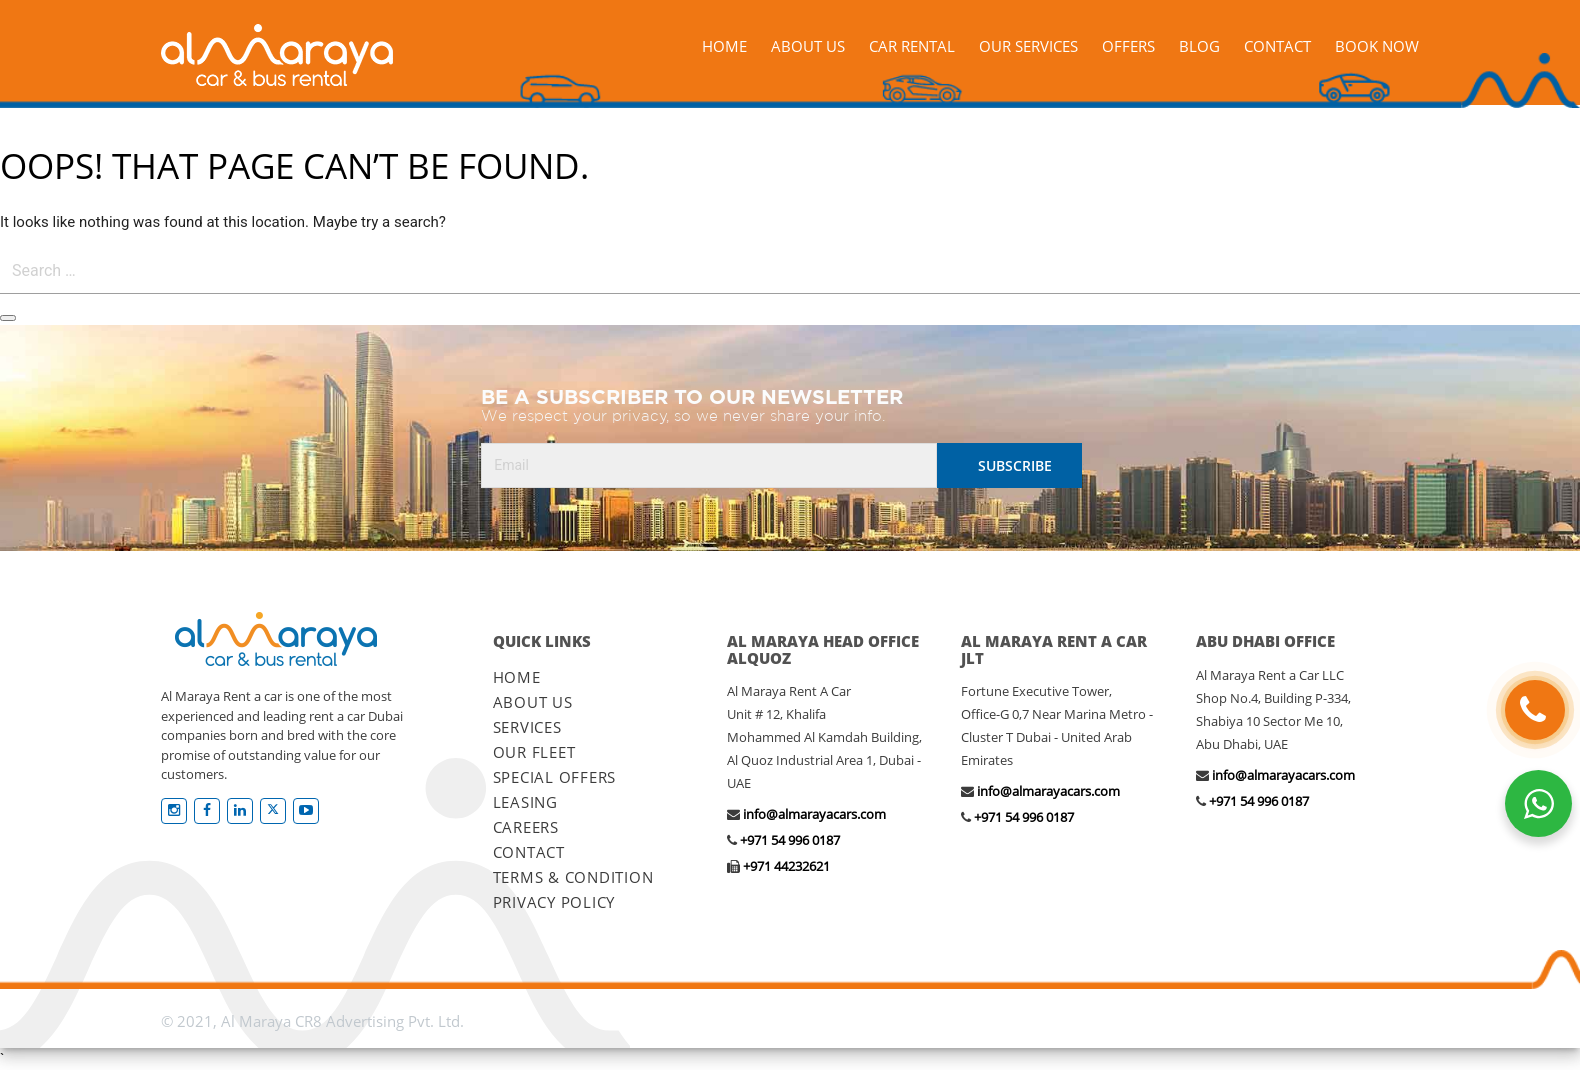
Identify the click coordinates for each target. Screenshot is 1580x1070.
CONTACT (529, 852)
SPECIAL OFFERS (555, 777)
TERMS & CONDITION (573, 877)
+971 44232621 (786, 866)
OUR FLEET (534, 752)
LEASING (525, 802)
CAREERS (526, 827)
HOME (517, 677)
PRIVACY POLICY (554, 902)
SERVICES (527, 727)
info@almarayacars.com (814, 814)
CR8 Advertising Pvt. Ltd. (379, 1021)
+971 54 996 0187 (790, 840)
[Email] (709, 465)
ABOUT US (533, 702)
